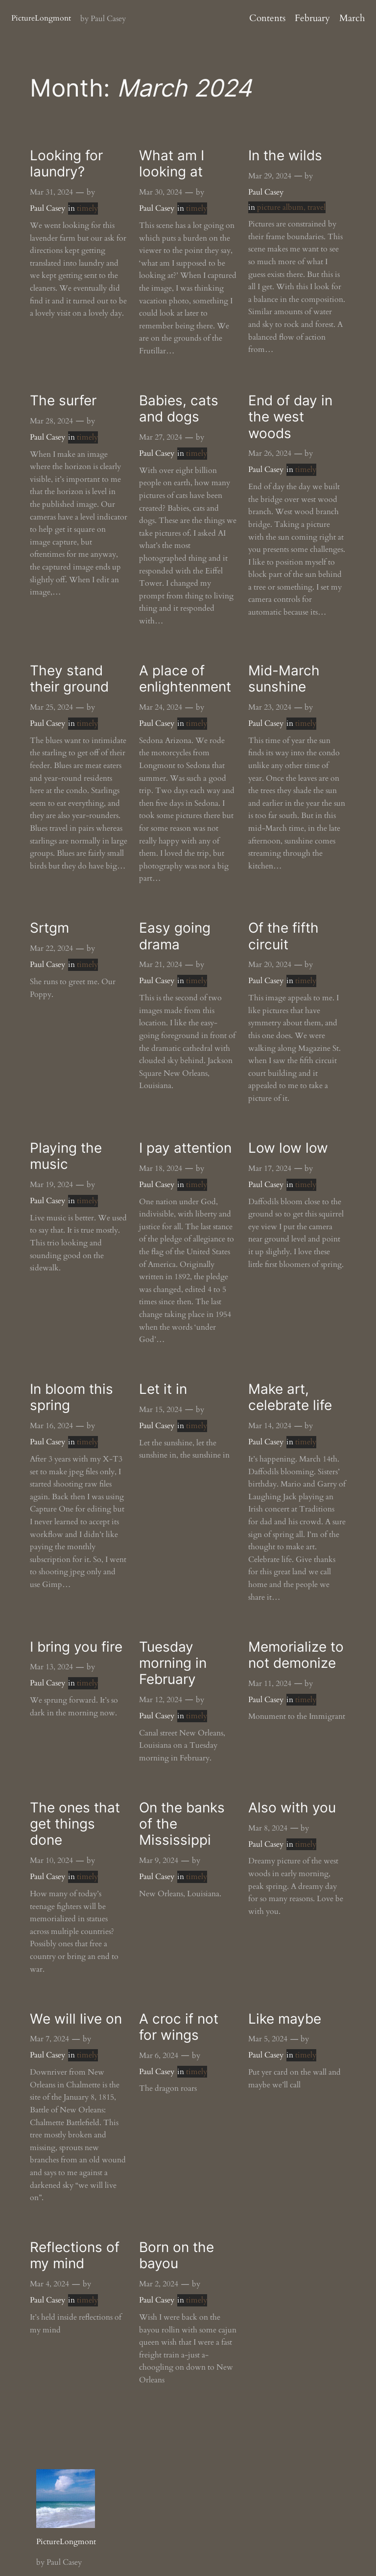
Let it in (163, 1389)
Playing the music (66, 1156)
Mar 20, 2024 (269, 964)
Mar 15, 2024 (160, 1409)
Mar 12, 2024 (160, 1699)
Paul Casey (47, 208)
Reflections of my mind (74, 2255)
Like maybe (284, 2019)
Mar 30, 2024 (160, 192)
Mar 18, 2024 (160, 1168)
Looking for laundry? (66, 164)
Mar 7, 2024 (49, 2038)
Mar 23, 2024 (269, 707)
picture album (280, 207)
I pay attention (185, 1148)
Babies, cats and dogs (178, 409)
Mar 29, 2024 (269, 176)
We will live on (76, 2019)
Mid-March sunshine (284, 679)
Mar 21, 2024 (160, 964)
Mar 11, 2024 (269, 1683)
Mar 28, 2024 (51, 421)
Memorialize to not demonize (296, 1655)
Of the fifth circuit (283, 936)
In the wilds (285, 156)
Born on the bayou (176, 2255)
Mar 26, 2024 (269, 453)
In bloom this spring (71, 1397)
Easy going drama (175, 936)
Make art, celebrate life (290, 1397)
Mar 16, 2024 (51, 1425)
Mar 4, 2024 (49, 2284)
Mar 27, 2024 (160, 437)
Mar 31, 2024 (51, 192)
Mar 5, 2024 (267, 2038)
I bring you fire (76, 1647)
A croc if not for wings (178, 2027)
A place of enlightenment (185, 679)
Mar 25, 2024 (51, 707)
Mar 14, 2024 (269, 1425)
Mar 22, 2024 (51, 948)
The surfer (63, 401)
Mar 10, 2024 (51, 1860)
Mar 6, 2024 (158, 2055)
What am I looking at (171, 164)
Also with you (292, 1808)
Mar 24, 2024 (160, 707)
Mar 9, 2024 (158, 1860)
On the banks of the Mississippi (182, 1824)
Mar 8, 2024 (267, 1828)
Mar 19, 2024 (51, 1184)
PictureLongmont (41, 18)
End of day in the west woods (290, 417)
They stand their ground (69, 679)
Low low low (288, 1148)
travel (316, 207)
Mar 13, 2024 (51, 1666)
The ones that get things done (75, 1824)
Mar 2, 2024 (158, 2284)
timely (87, 208)
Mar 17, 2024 (269, 1168)
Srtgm (49, 928)
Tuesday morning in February (173, 1663)
